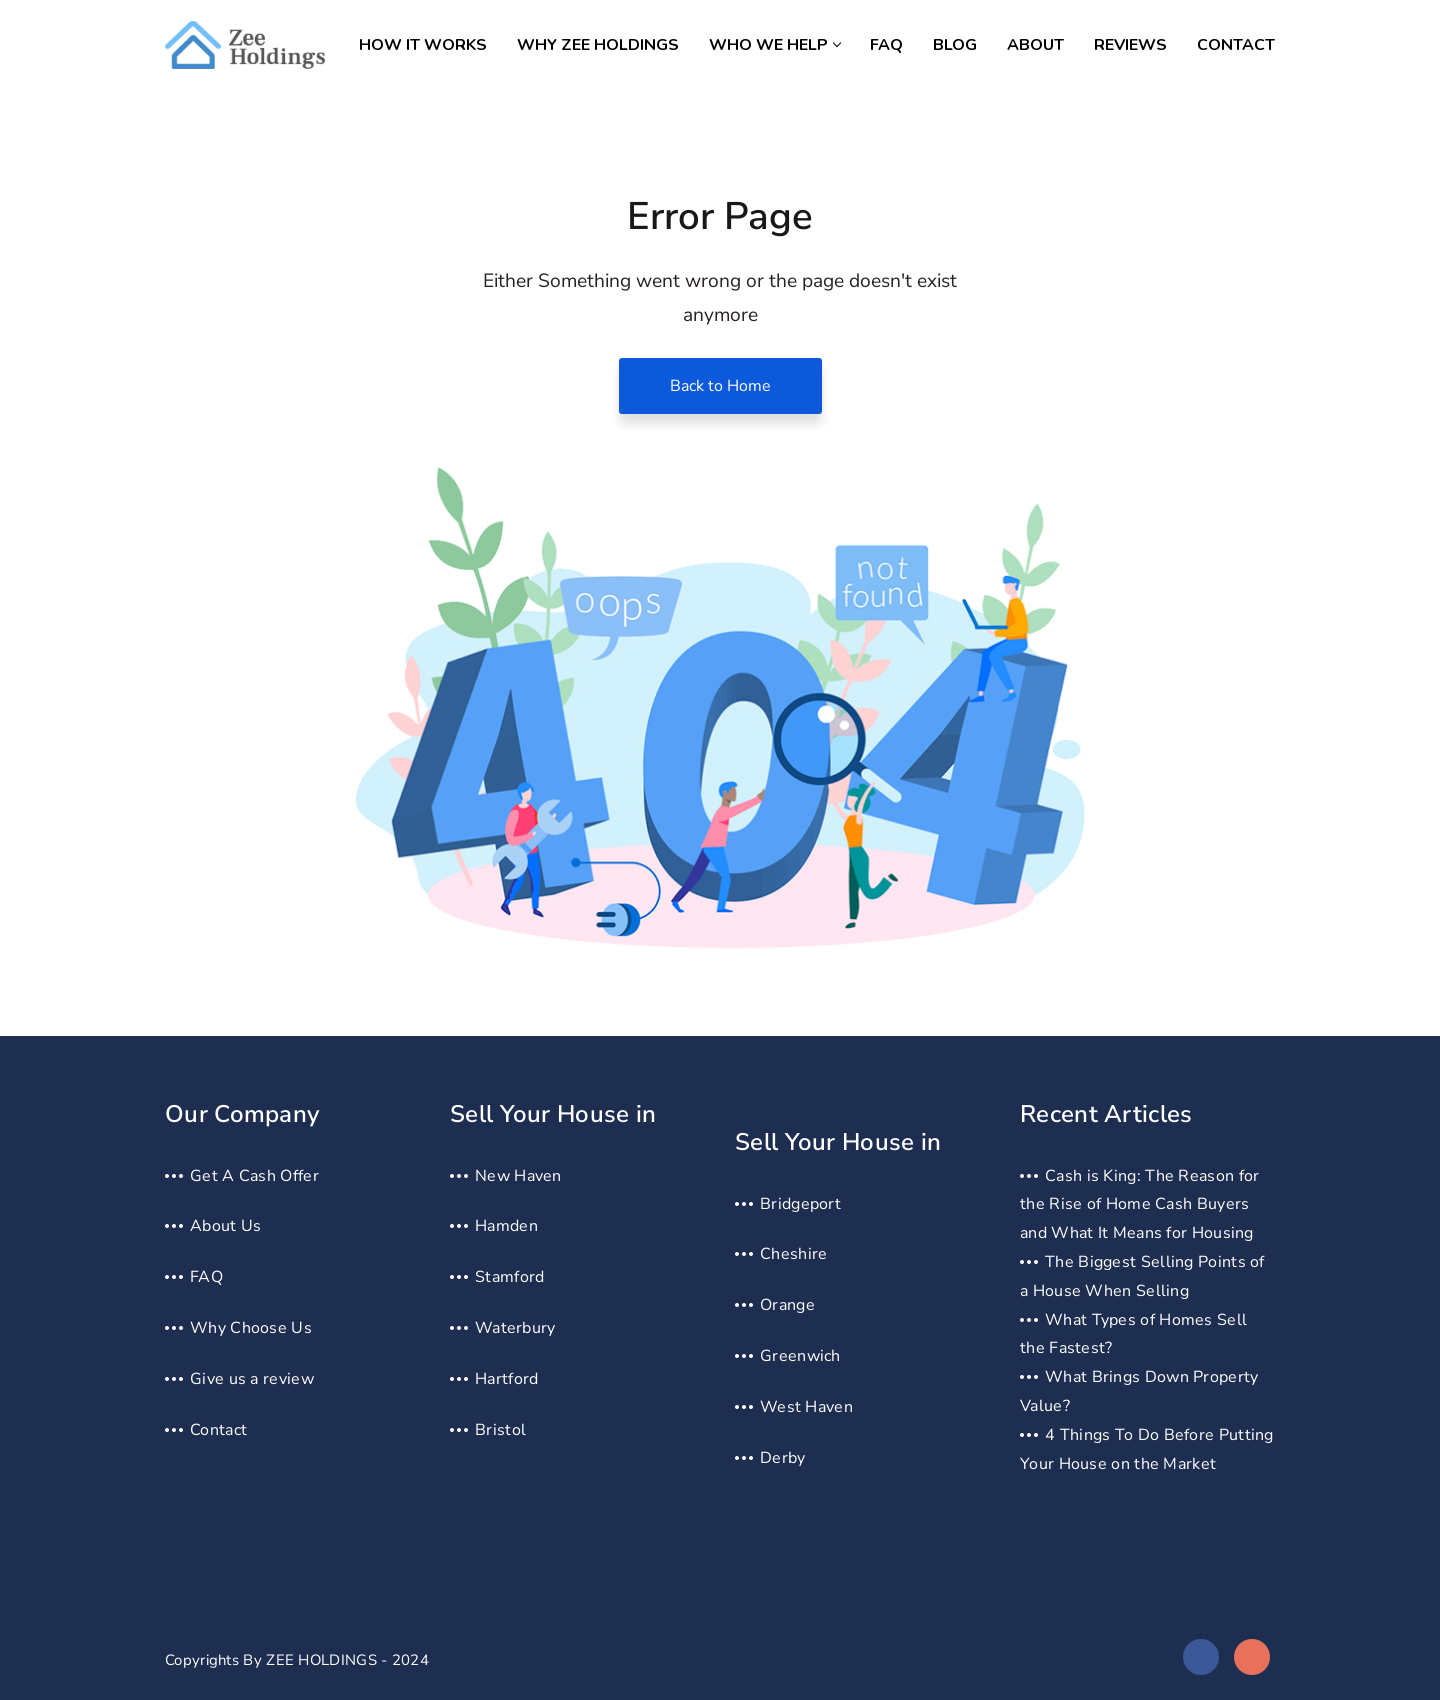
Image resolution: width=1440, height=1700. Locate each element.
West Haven (806, 1407)
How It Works (423, 45)
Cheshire (793, 1254)
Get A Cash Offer (254, 1176)
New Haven (518, 1176)
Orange (787, 1305)
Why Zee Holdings (598, 45)
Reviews (1130, 45)
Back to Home (720, 386)
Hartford (506, 1379)
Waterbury (515, 1328)
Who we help (774, 45)
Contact (1236, 45)
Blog (955, 45)
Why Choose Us (251, 1328)
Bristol (500, 1430)
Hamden (506, 1226)
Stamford (509, 1277)
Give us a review (252, 1379)
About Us (225, 1226)
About (1035, 45)
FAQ (886, 45)
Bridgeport (800, 1204)
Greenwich (800, 1356)
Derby (783, 1458)
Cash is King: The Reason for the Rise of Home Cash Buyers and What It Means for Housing (1139, 1205)
